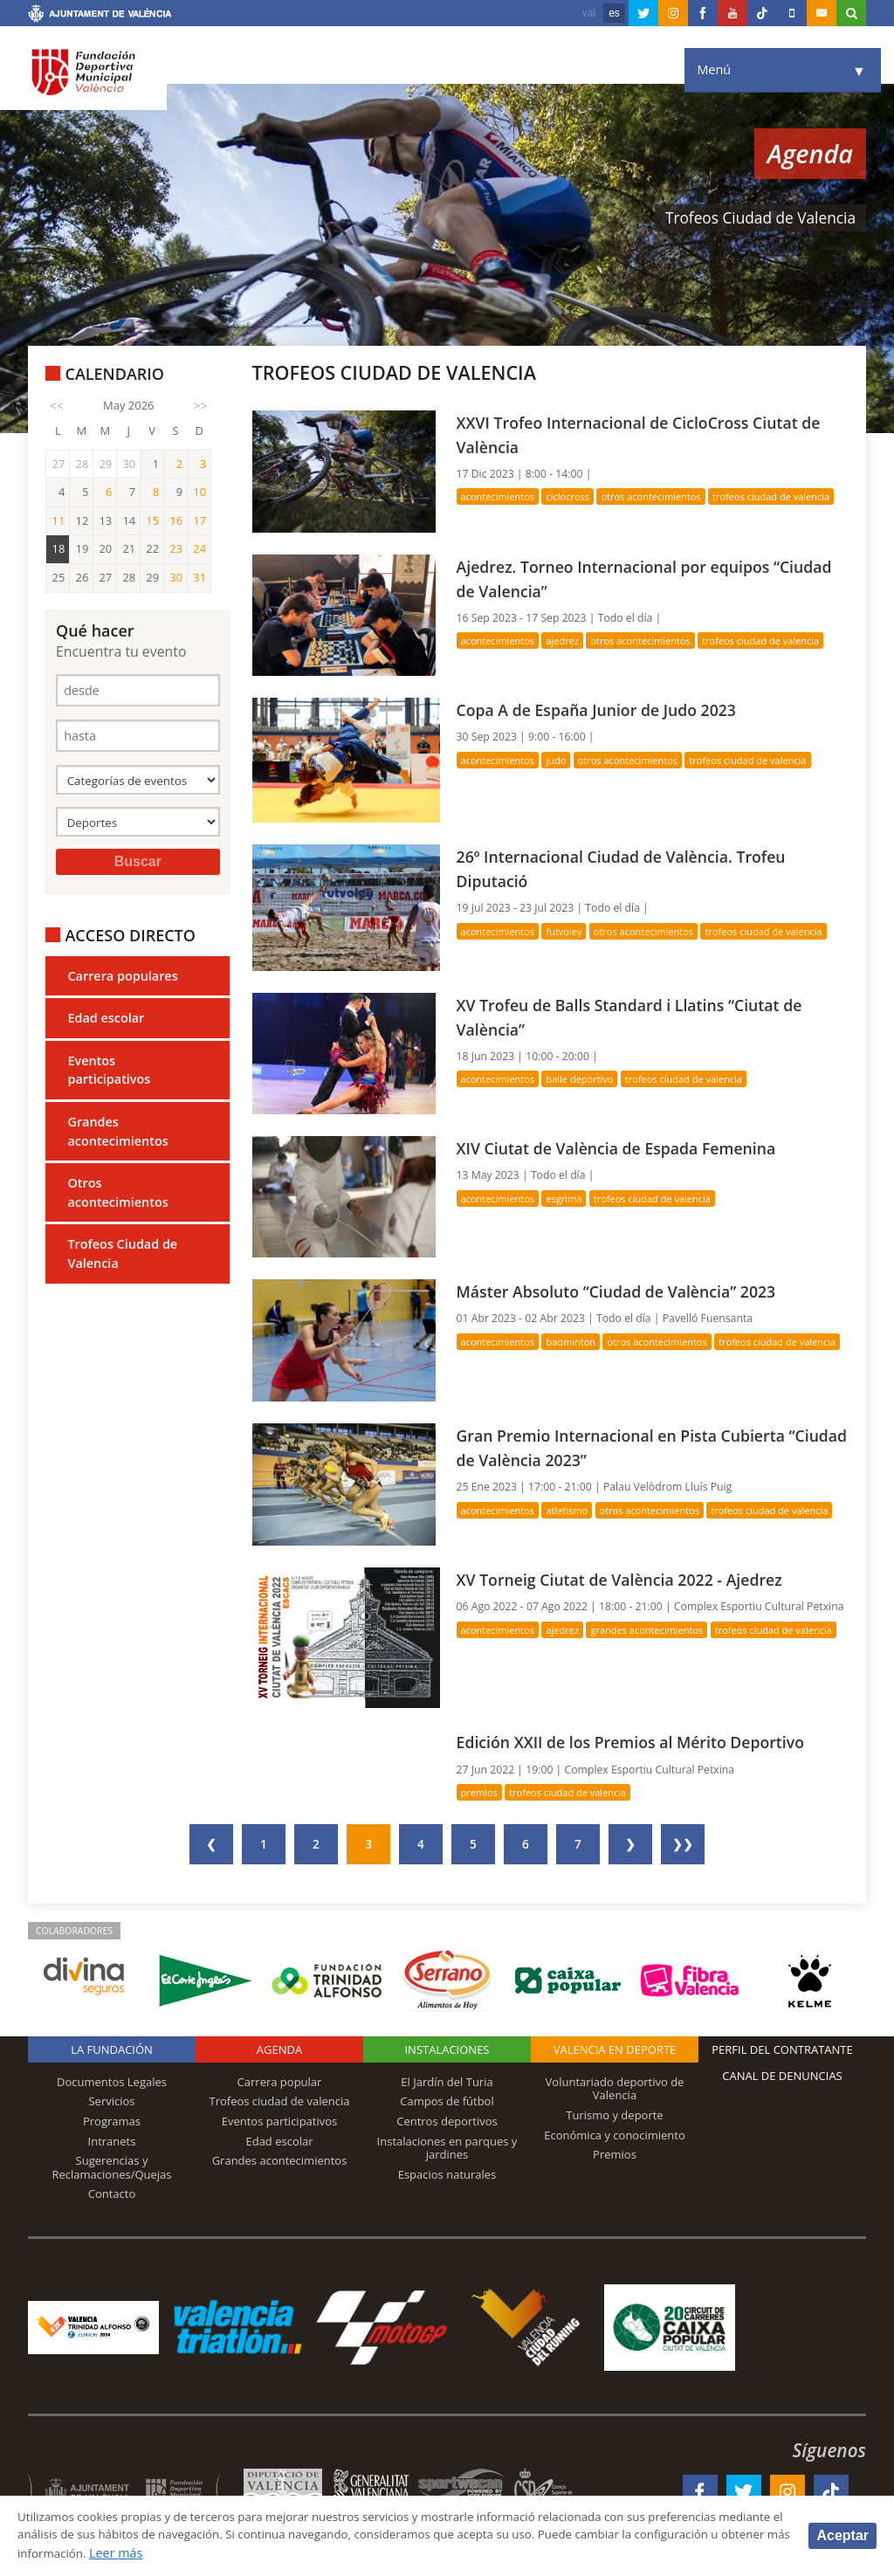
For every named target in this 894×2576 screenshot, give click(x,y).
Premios (480, 1792)
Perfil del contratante (782, 2049)
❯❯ (682, 1844)
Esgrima (569, 1198)
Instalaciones (446, 2049)
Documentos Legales (112, 2082)
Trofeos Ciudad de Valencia (122, 1260)
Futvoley (569, 931)
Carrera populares (122, 982)
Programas (112, 2121)
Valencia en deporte (615, 2049)
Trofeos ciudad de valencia (280, 2101)
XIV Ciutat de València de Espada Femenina (625, 1148)
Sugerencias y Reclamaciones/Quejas (112, 2167)
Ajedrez (568, 640)
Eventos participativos (108, 1077)
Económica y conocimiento (614, 2135)
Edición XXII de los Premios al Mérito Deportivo (641, 1742)
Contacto (112, 2193)
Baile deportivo (586, 1078)
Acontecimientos (500, 496)
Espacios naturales (447, 2174)
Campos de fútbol (446, 2101)
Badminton (577, 1341)
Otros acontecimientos (117, 1199)
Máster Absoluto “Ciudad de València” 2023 (625, 1291)
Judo (561, 760)
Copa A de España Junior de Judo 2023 (605, 709)
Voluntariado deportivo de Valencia (615, 2089)
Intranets (112, 2141)
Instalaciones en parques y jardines (447, 2148)
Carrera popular (279, 2082)
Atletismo (573, 1510)
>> (201, 405)
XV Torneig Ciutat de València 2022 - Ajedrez (629, 1579)
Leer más (293, 2553)
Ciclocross (574, 496)
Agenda (279, 2049)
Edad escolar (105, 1024)
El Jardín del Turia (446, 2082)
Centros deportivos (447, 2121)
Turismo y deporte (614, 2115)
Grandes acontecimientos (117, 1138)
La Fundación (112, 2049)
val (588, 13)
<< (57, 405)
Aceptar (842, 2534)
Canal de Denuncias (782, 2076)
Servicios (111, 2101)
